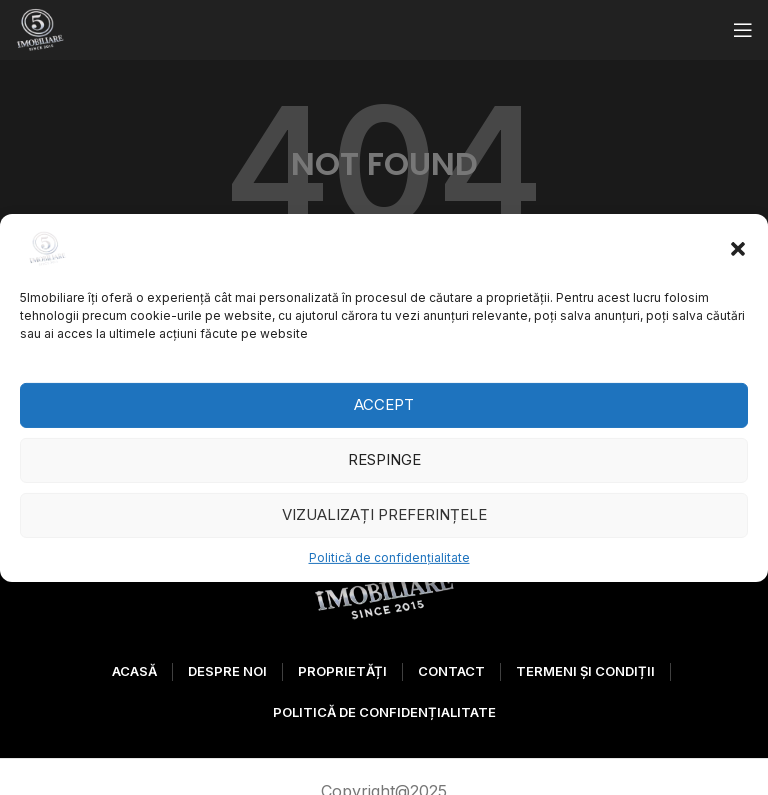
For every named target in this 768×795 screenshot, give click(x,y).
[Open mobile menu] (743, 30)
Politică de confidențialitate (389, 556)
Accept (384, 404)
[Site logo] (40, 28)
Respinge (384, 459)
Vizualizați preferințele (384, 514)
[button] (738, 248)
